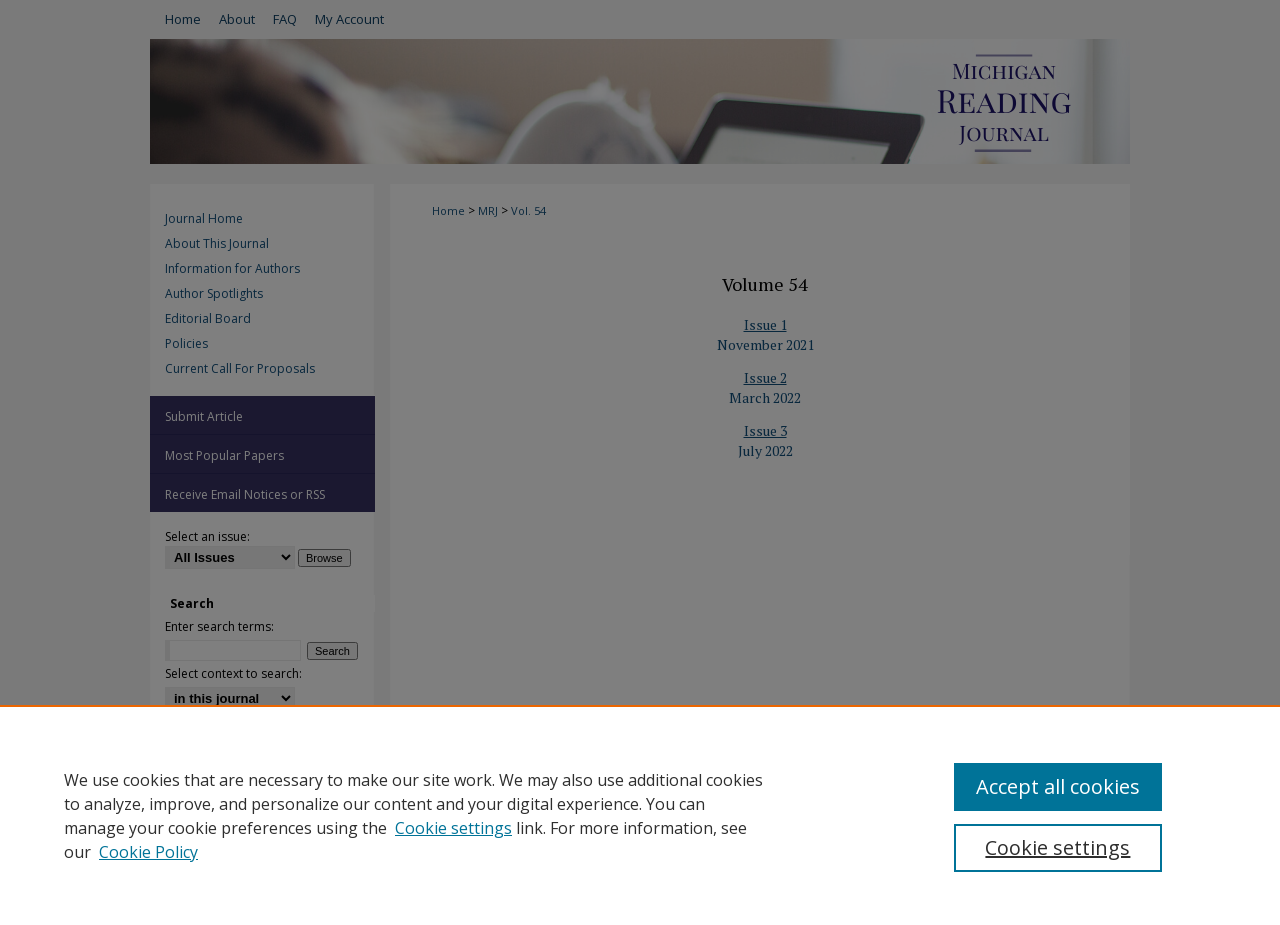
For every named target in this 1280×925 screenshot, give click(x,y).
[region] (640, 815)
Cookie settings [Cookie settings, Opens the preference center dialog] (1057, 847)
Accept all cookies (1058, 786)
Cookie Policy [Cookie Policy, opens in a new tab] (148, 852)
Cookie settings (453, 828)
